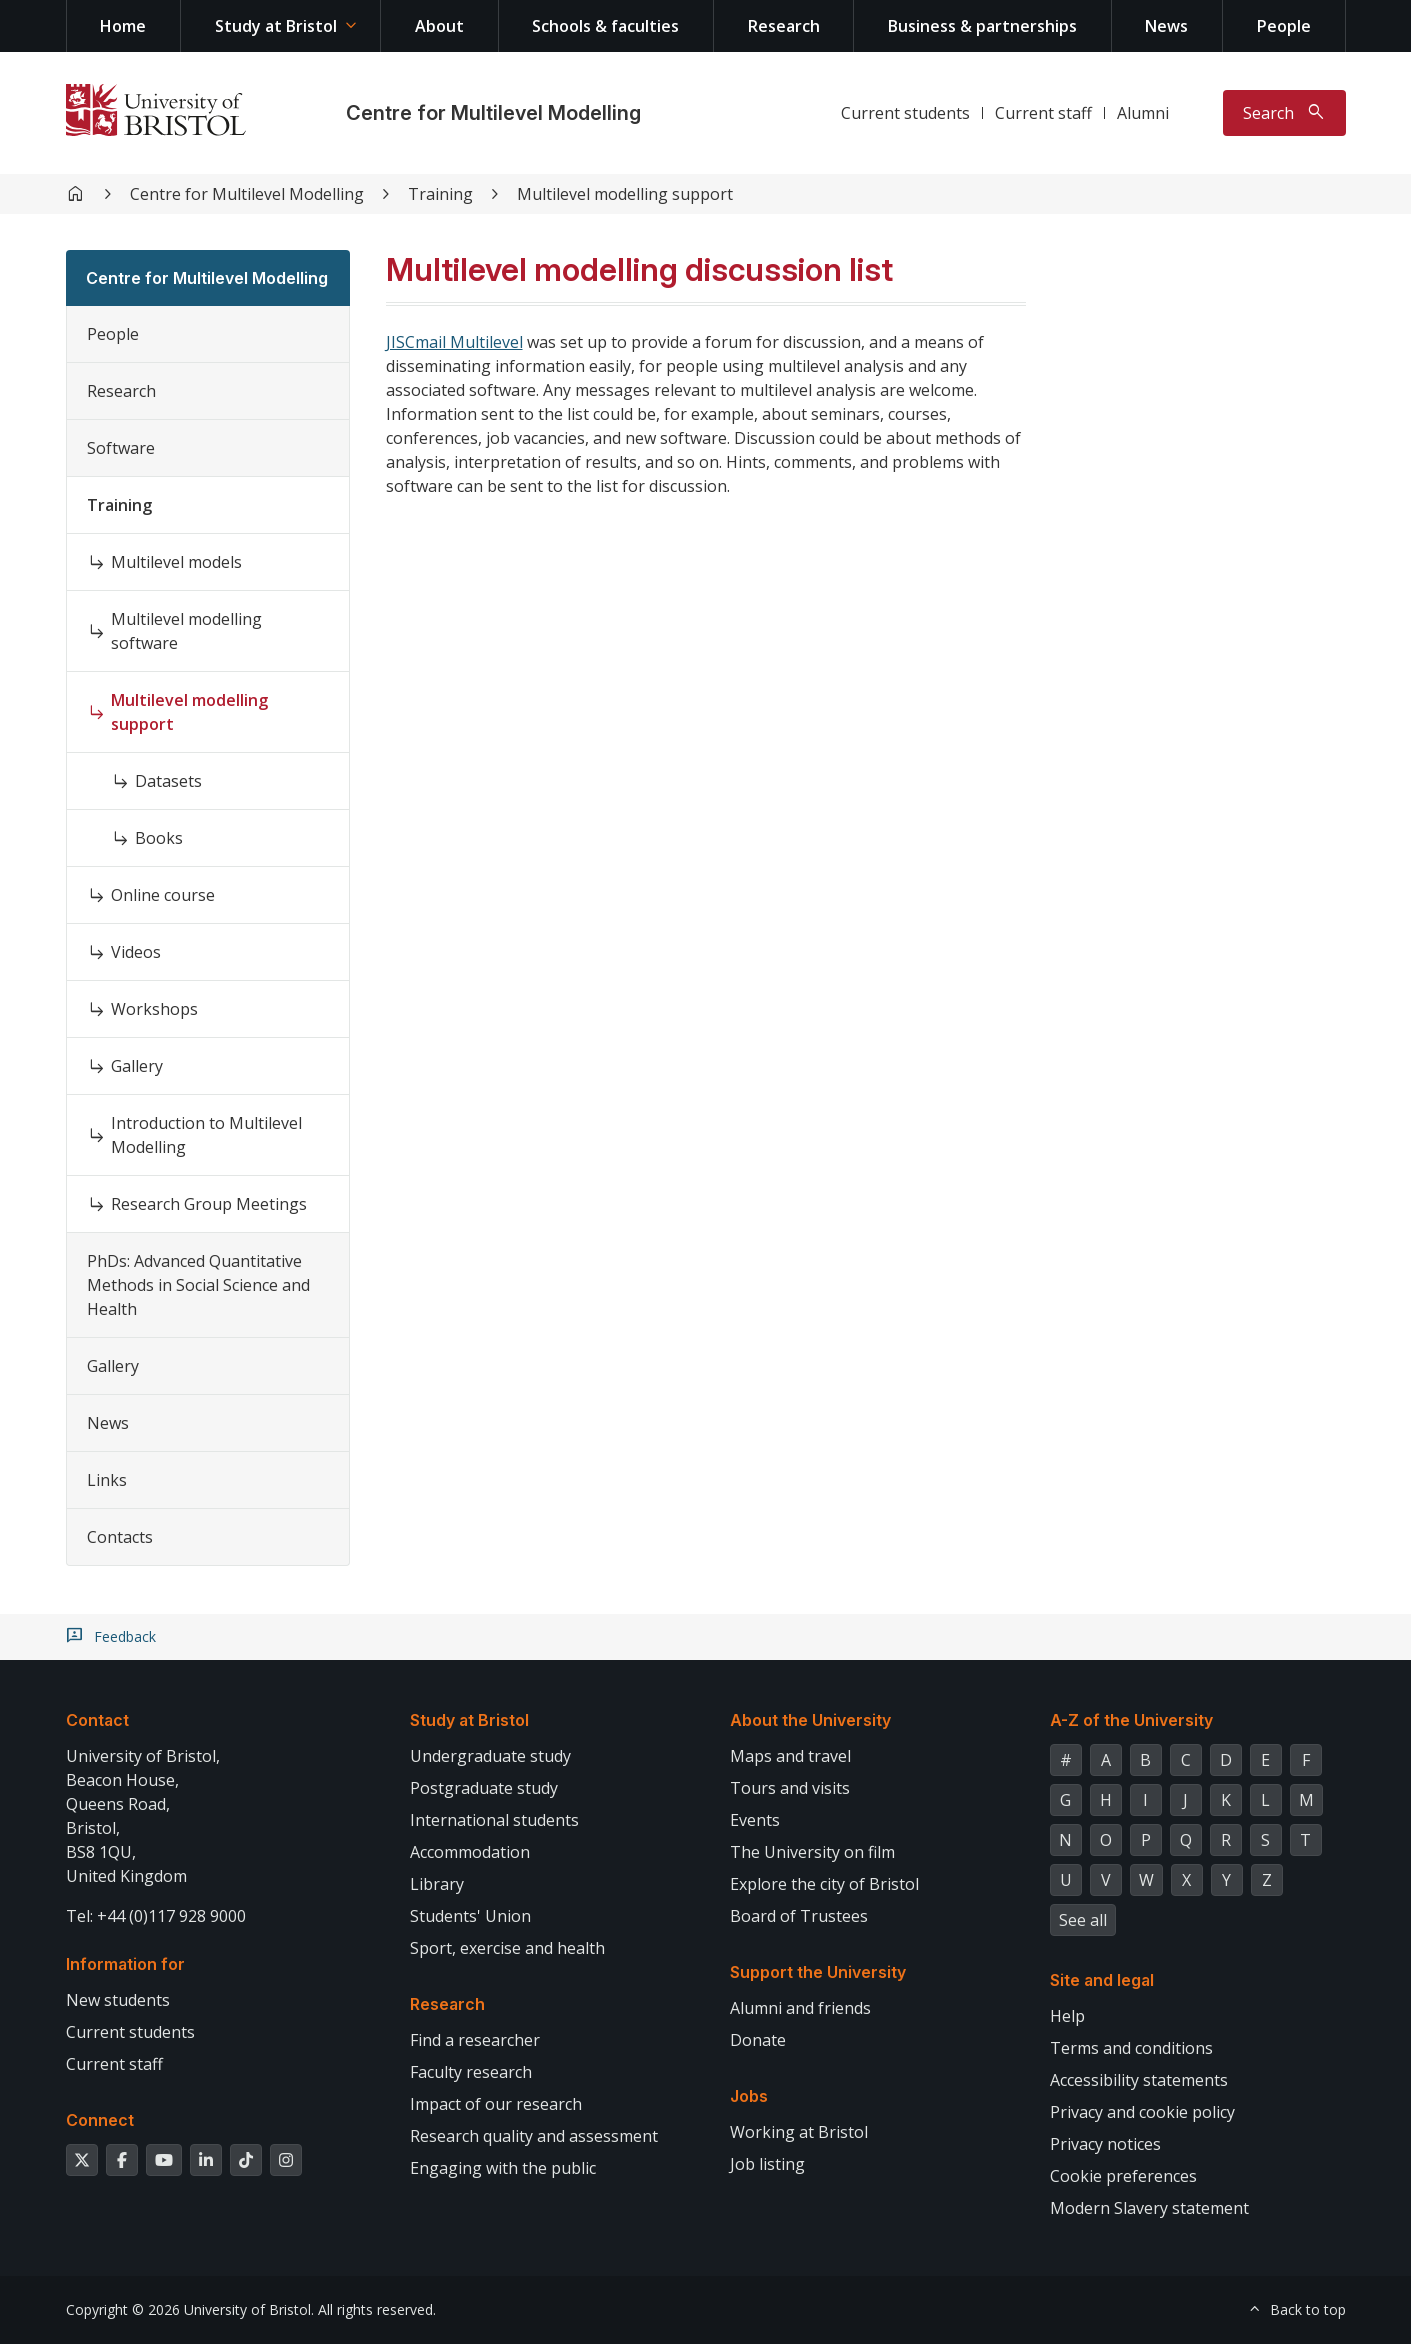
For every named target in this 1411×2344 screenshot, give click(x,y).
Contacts (120, 1537)
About (439, 26)
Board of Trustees (799, 1916)
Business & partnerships (982, 26)
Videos (136, 952)
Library (437, 1884)
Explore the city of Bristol (824, 1884)
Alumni (1143, 113)
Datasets (168, 781)
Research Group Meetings (209, 1204)
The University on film (812, 1852)
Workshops (154, 1009)
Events (755, 1820)
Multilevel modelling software (186, 631)
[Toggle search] (1284, 113)
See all (1083, 1920)
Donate (758, 2040)
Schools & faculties (605, 26)
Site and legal (1102, 1980)
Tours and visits (790, 1788)
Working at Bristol (799, 2132)
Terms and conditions (1131, 2048)
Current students (905, 113)
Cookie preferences (1123, 2176)
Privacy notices (1105, 2144)
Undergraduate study (490, 1756)
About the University (810, 1720)
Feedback (125, 1637)
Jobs (749, 2096)
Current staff (1043, 113)
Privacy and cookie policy (1142, 2112)
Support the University (818, 1972)
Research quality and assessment (534, 2136)
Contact (97, 1720)
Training (440, 194)
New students (118, 2000)
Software (121, 448)
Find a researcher (475, 2040)
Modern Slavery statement (1149, 2208)
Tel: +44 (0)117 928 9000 (156, 1916)
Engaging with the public (503, 2168)
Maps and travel (790, 1756)
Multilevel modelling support (625, 194)
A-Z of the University (1131, 1720)
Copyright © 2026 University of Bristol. (190, 2309)
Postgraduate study (484, 1788)
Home (123, 26)
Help (1067, 2016)
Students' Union (470, 1916)
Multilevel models (176, 562)
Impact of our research (496, 2104)
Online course (163, 895)
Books (159, 838)
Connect (100, 2120)
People (1284, 26)
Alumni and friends (800, 2008)
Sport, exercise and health (507, 1948)
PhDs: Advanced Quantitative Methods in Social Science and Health (198, 1285)
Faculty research (471, 2072)
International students (494, 1820)
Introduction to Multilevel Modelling (206, 1135)
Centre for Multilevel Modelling (493, 113)
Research (784, 26)
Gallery (137, 1066)
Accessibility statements (1139, 2080)
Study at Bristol (276, 26)
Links (107, 1480)
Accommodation (470, 1852)
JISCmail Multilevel (454, 342)
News (1166, 26)
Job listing (767, 2164)
